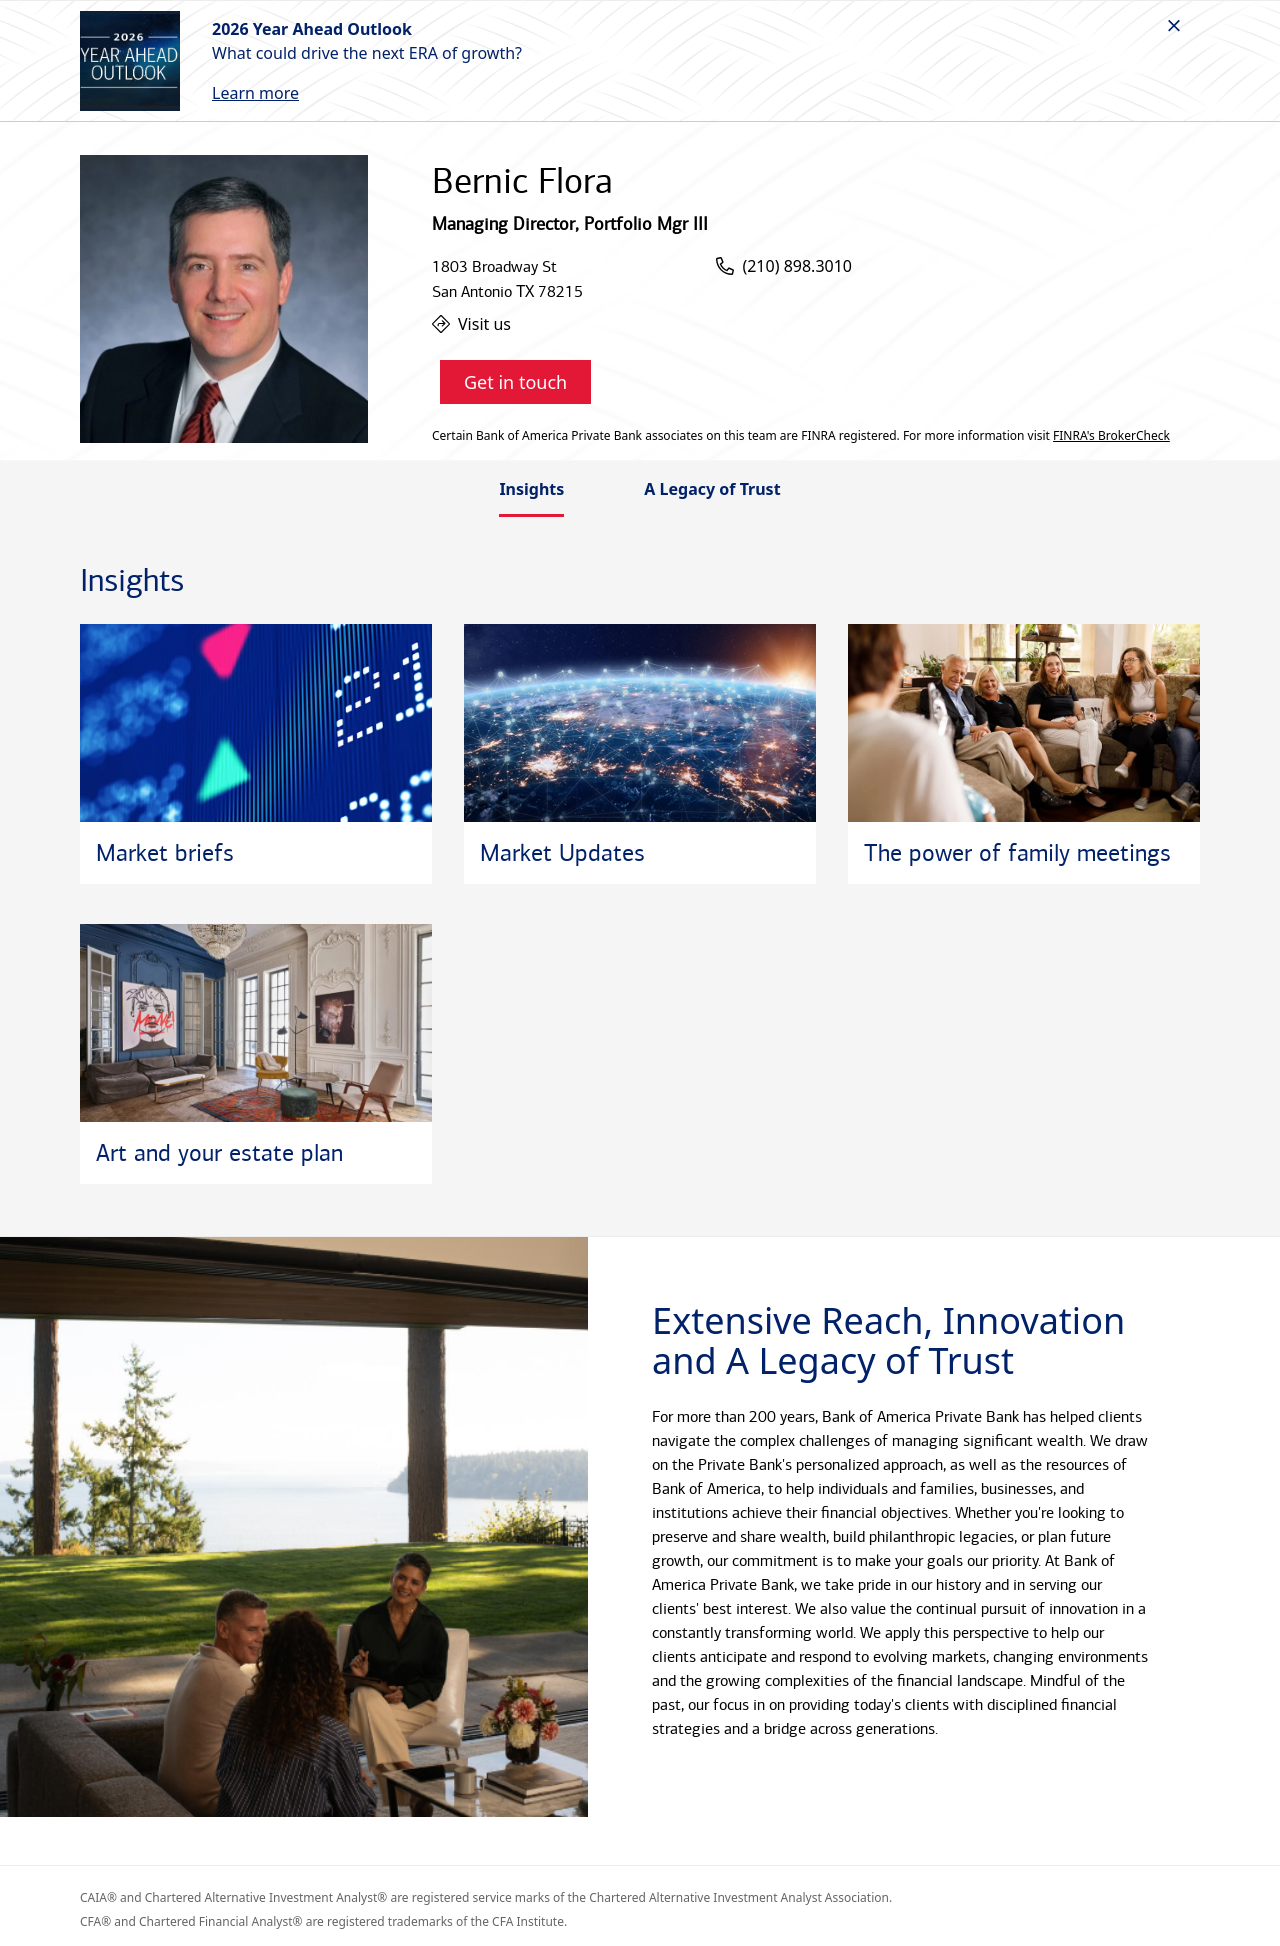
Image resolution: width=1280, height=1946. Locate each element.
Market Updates (562, 853)
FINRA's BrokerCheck (1111, 436)
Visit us (471, 324)
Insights (531, 489)
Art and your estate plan (219, 1153)
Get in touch (515, 382)
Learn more (255, 93)
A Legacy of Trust (712, 489)
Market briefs (165, 853)
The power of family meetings (1017, 853)
